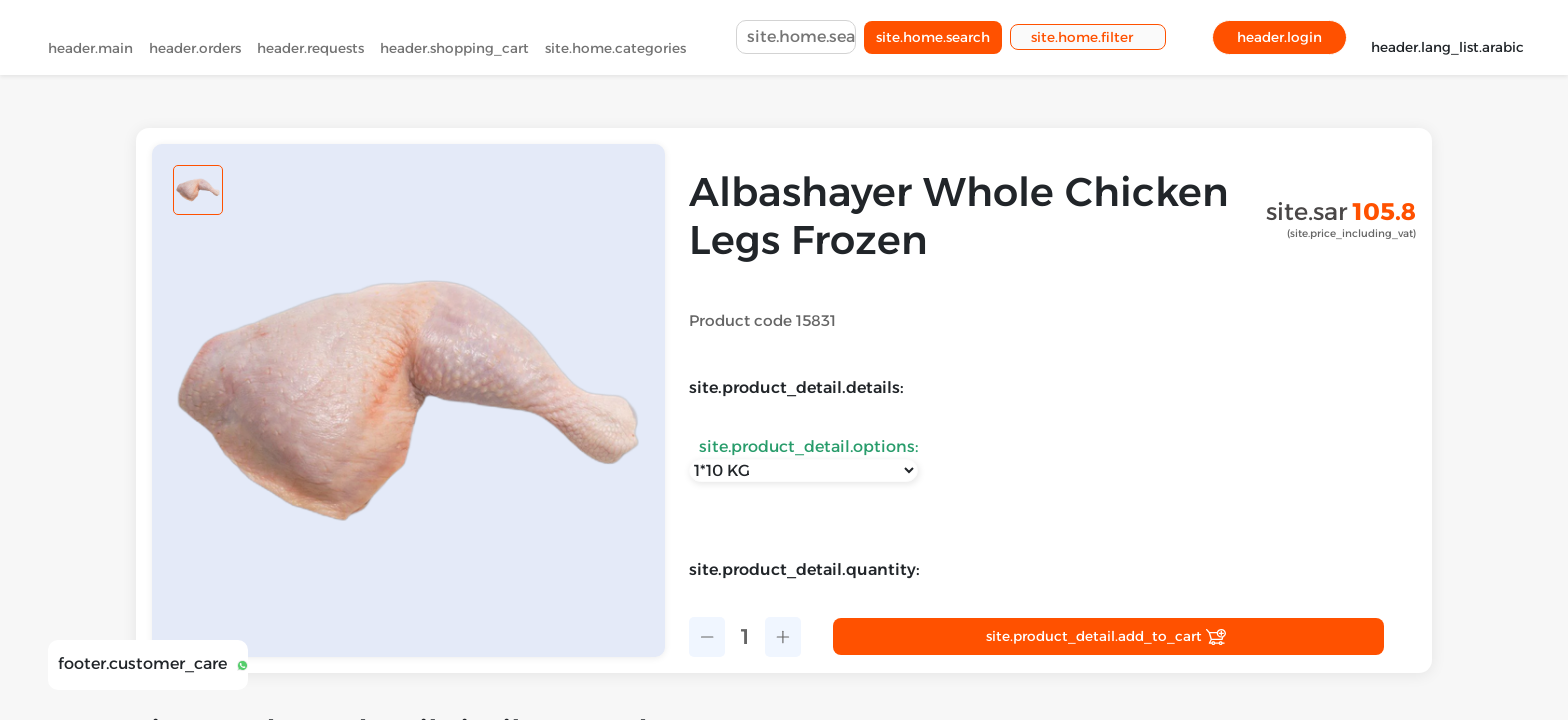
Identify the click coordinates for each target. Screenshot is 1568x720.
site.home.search (933, 41)
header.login (1279, 41)
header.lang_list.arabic (1447, 40)
